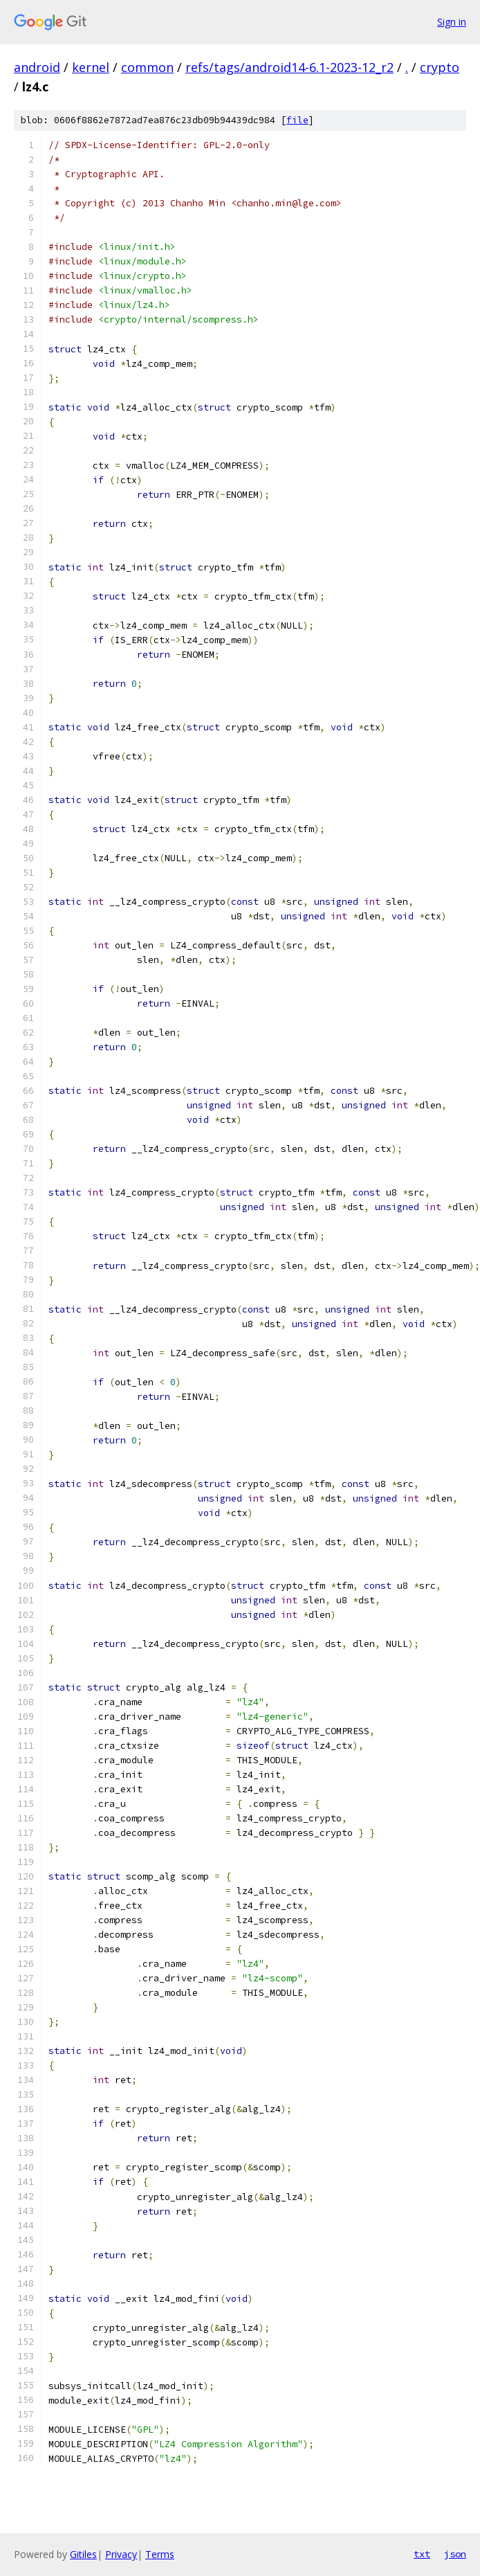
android (37, 67)
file (297, 120)
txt (422, 2554)
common (147, 67)
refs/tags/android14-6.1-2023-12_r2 (289, 67)
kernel (90, 67)
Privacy (121, 2554)
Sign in (451, 21)
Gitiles (83, 2554)
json (455, 2554)
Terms (159, 2554)
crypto (439, 67)
